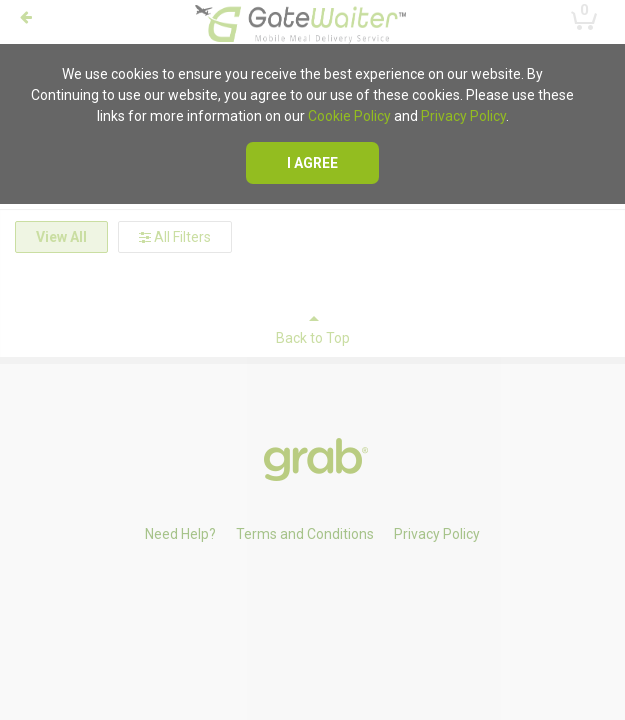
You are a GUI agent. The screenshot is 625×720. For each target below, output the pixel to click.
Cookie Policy (349, 116)
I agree (312, 163)
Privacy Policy (463, 116)
